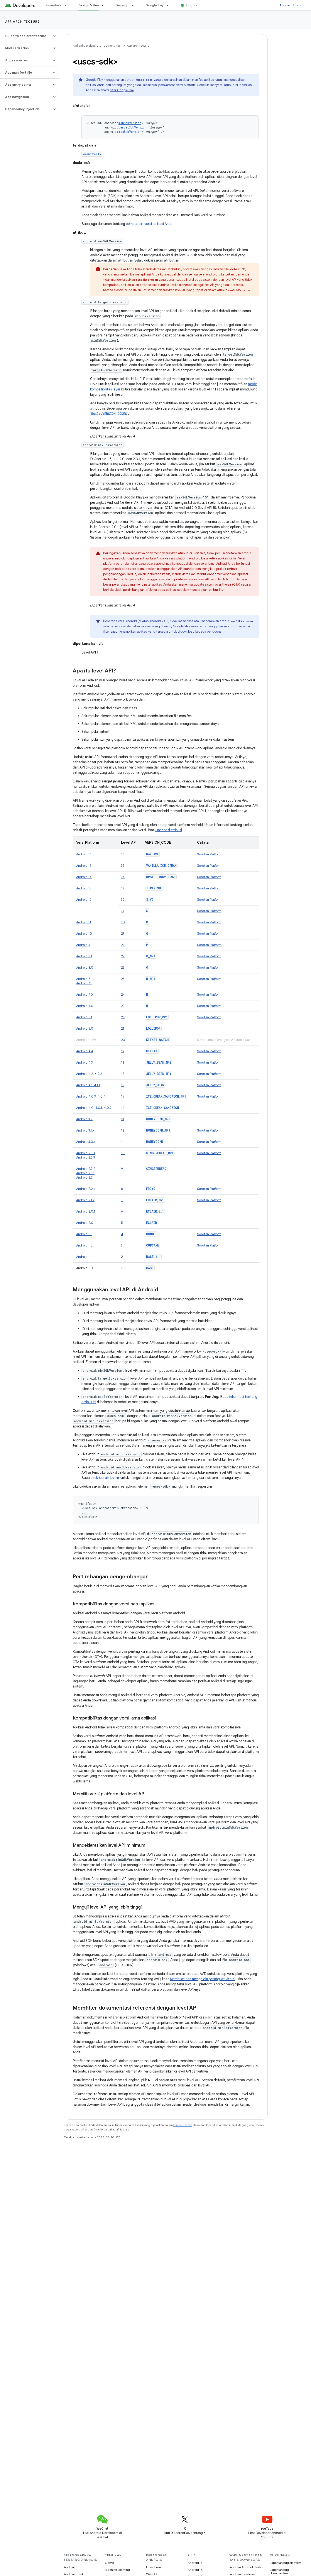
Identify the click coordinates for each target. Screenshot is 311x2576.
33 (122, 888)
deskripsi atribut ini (105, 1478)
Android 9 (83, 945)
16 (122, 1085)
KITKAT (151, 1051)
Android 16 (83, 854)
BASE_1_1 (153, 1257)
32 (122, 900)
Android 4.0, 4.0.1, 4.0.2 (94, 1108)
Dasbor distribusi (168, 830)
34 (123, 877)
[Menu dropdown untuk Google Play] (169, 5)
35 (122, 866)
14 (122, 1108)
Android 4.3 (84, 1062)
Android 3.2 (84, 1119)
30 (123, 922)
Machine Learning (117, 2570)
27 (123, 956)
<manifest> (92, 154)
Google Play (154, 5)
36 (122, 854)
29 (123, 934)
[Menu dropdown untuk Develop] (134, 5)
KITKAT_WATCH (157, 1040)
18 (122, 1062)
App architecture (22, 22)
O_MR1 (150, 956)
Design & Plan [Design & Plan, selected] (88, 5)
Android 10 (84, 934)
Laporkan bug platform (285, 2563)
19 (122, 1051)
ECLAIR (151, 1223)
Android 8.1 (84, 956)
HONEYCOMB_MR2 (158, 1119)
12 (122, 1130)
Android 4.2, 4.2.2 (89, 1074)
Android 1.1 (84, 1257)
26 (123, 968)
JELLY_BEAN (155, 1085)
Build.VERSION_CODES (109, 414)
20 (123, 1040)
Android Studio (291, 5)
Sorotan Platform (209, 854)
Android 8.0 (84, 968)
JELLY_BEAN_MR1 (158, 1074)
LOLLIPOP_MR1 (156, 1017)
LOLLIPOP (153, 1028)
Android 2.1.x (85, 1200)
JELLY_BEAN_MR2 (158, 1062)
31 (122, 911)
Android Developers (85, 45)
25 (123, 979)
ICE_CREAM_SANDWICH (162, 1108)
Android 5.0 (84, 1028)
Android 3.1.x (85, 1130)
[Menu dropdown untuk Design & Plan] (104, 5)
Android (69, 2567)
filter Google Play (122, 90)
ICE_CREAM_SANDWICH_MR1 (166, 1096)
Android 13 (83, 888)
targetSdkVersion (132, 127)
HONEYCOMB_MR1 (158, 1130)
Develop (122, 5)
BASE (150, 1268)
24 (123, 995)
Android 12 (83, 900)
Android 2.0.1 (85, 1211)
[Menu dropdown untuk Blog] (198, 5)
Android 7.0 (84, 995)
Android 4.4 (84, 1051)
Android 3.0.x (85, 1142)
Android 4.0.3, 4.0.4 (90, 1096)
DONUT (151, 1234)
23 (122, 1006)
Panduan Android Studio (245, 2567)
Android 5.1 (84, 1017)
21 (122, 1028)
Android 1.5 (84, 1245)
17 (122, 1074)
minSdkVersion (129, 123)
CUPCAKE (152, 1245)
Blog (189, 5)
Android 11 (83, 922)
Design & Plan (112, 45)
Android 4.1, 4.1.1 (88, 1085)
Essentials (53, 5)
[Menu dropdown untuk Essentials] (67, 5)
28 (123, 945)
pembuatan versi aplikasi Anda (149, 224)
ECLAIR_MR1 (155, 1200)
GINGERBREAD (156, 1169)
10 (123, 1153)
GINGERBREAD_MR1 (159, 1153)
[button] (26, 35)
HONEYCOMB (154, 1142)
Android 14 (84, 877)
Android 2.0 (84, 1223)
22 (123, 1017)
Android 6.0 (84, 1006)
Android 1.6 (84, 1234)
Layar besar (154, 2567)
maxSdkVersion (129, 132)
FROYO (150, 1189)
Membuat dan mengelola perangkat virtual (202, 1979)
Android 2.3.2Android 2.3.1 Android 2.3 (85, 1173)
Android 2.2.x (85, 1189)
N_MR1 (150, 979)
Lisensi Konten (182, 2125)
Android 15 (83, 866)
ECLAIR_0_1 (155, 1211)
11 (122, 1142)
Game (109, 2563)
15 (122, 1096)
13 (122, 1119)
